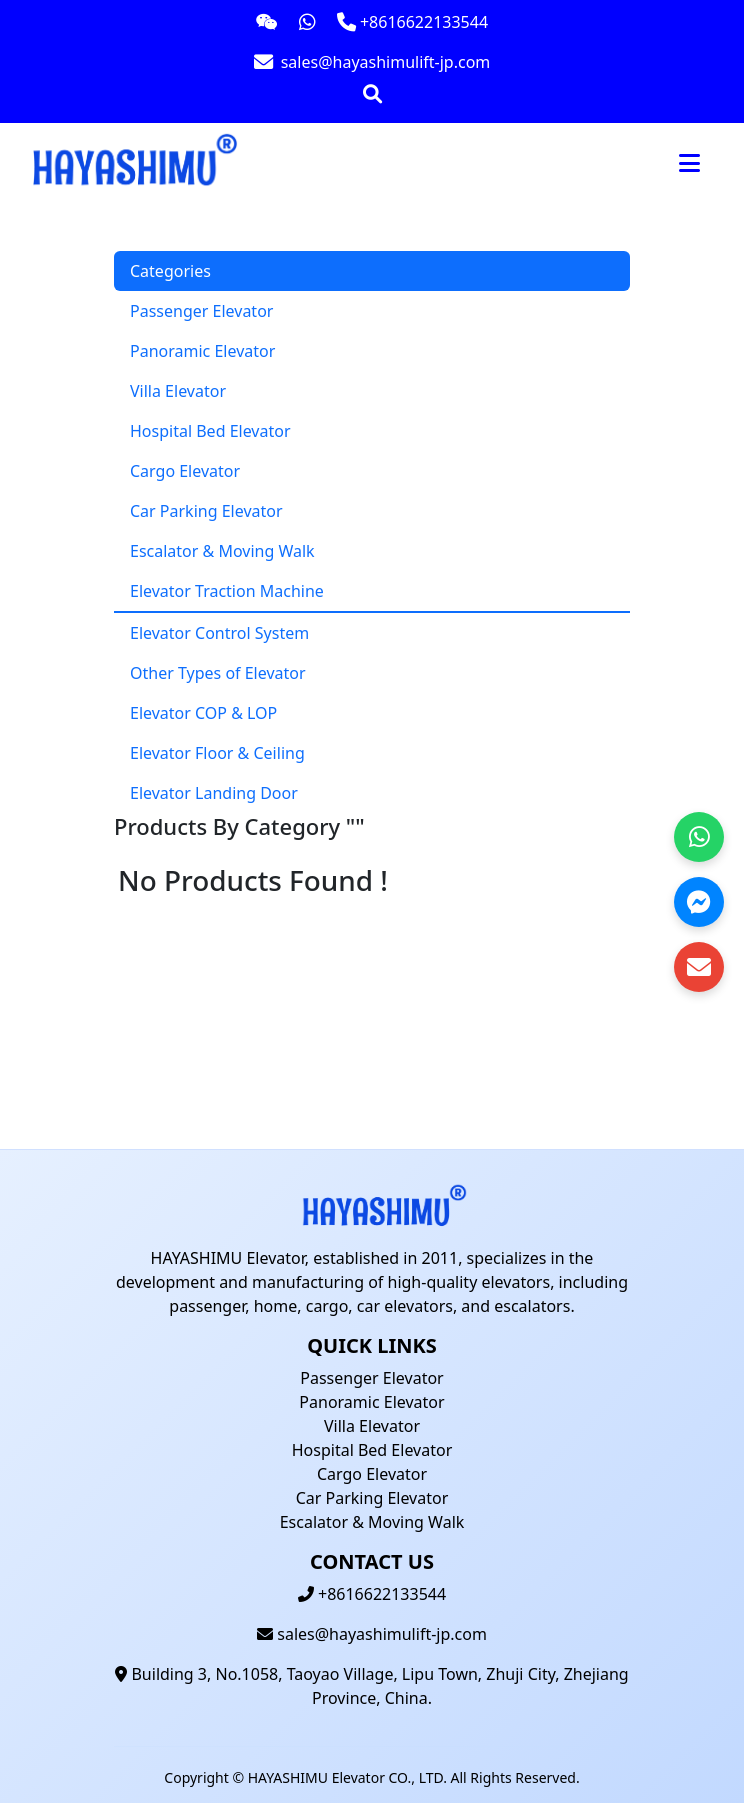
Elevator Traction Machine (227, 591)
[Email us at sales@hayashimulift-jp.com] (372, 62)
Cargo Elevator (185, 471)
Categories (170, 271)
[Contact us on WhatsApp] (307, 21)
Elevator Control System (219, 633)
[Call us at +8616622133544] (412, 22)
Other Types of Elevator (218, 673)
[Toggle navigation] (689, 163)
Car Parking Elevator (206, 511)
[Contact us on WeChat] (267, 21)
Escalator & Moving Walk (222, 551)
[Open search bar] (372, 93)
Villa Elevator (178, 391)
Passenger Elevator (201, 311)
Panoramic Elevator (202, 351)
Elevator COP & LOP (203, 713)
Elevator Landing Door (214, 793)
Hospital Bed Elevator (210, 431)
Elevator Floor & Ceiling (217, 753)
